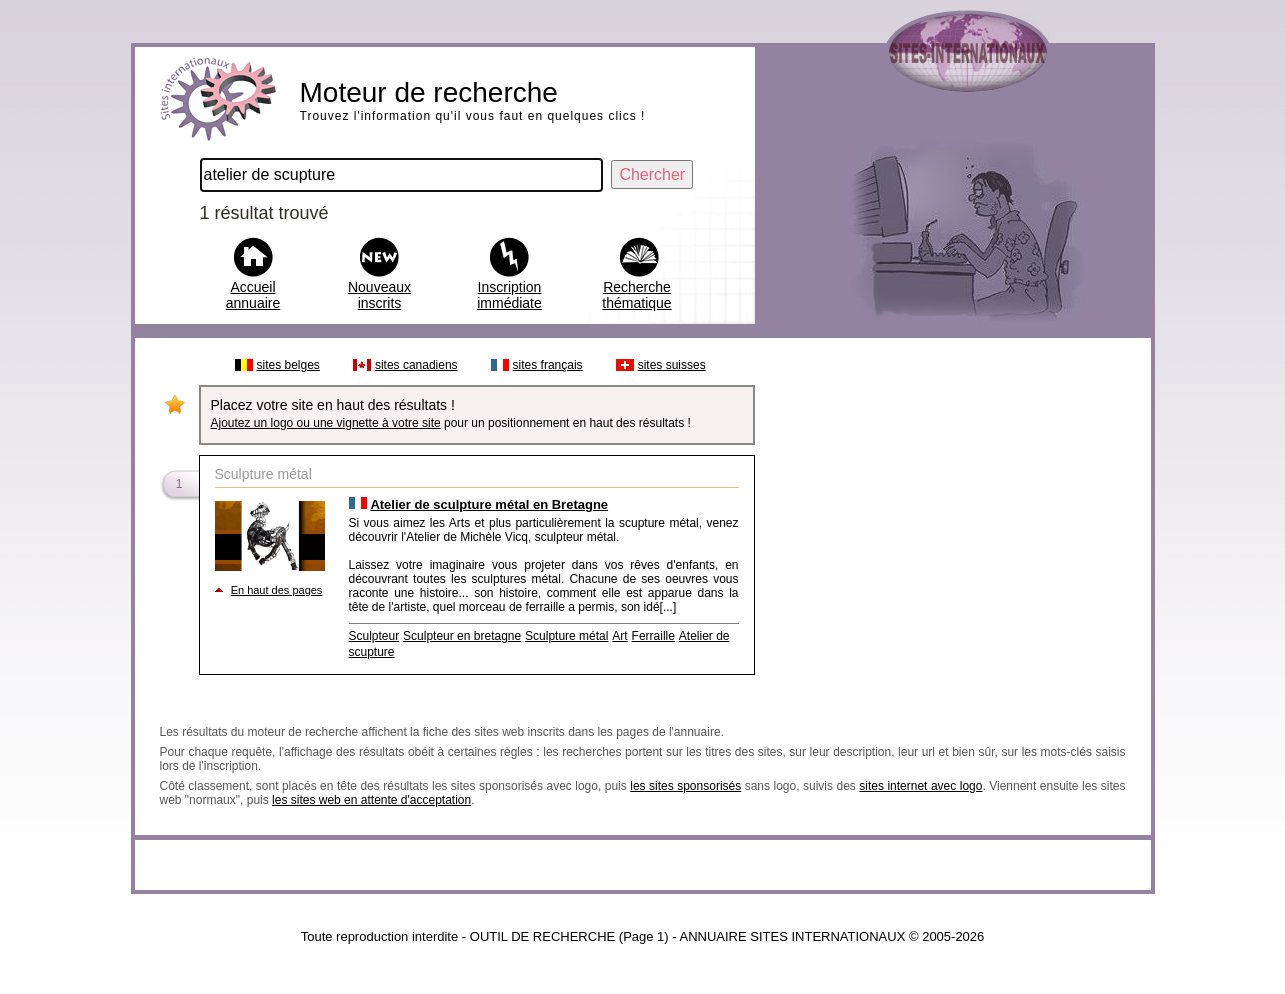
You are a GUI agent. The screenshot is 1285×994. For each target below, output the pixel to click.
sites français (548, 365)
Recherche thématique (636, 295)
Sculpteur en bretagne (462, 636)
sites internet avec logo (920, 786)
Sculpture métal (566, 636)
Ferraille (653, 636)
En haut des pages (277, 590)
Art (619, 636)
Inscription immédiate (509, 295)
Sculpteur (374, 636)
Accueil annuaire (253, 295)
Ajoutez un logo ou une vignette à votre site (326, 423)
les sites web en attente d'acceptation (371, 800)
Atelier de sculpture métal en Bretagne (489, 504)
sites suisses (672, 365)
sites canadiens (416, 365)
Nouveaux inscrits (379, 295)
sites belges (288, 365)
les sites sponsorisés (685, 786)
